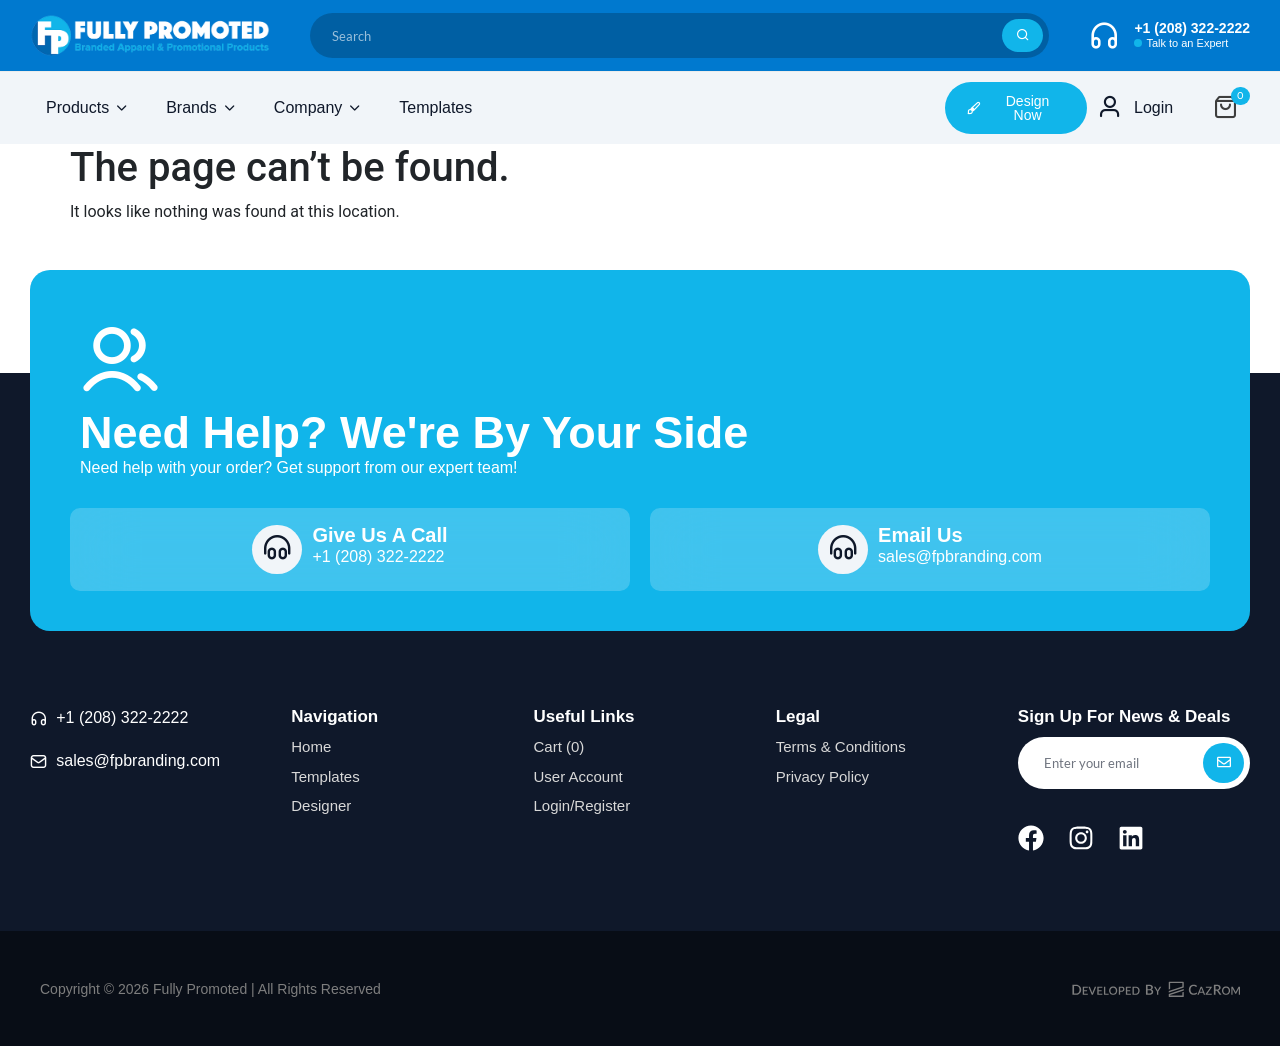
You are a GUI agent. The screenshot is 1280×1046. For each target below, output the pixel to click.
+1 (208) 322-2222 (122, 717)
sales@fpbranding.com (138, 760)
